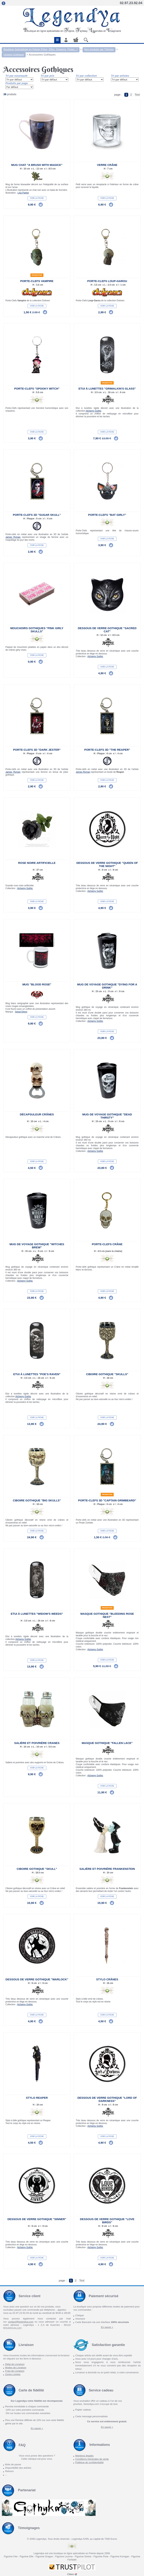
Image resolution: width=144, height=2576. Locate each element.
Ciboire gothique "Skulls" (107, 1374)
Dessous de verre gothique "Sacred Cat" (107, 630)
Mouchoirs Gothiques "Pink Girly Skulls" (36, 630)
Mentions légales (84, 2455)
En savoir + (107, 2327)
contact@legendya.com (20, 2321)
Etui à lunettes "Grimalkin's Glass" (107, 388)
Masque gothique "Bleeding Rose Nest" (107, 1615)
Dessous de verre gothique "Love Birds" (107, 2220)
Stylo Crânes (107, 1979)
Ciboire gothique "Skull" (37, 1868)
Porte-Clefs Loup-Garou (107, 281)
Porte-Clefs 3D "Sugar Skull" (37, 514)
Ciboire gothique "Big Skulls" (37, 1500)
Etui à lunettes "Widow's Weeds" (37, 1613)
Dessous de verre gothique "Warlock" (36, 1979)
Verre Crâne (107, 164)
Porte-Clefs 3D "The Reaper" (107, 749)
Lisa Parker (23, 193)
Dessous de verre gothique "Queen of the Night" (107, 864)
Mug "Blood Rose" (36, 984)
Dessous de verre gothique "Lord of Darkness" (107, 2099)
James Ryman (13, 537)
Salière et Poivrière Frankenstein (107, 1868)
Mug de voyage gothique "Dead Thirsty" (107, 1116)
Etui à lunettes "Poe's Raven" (37, 1374)
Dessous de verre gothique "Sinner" (37, 2219)
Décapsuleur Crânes (37, 1114)
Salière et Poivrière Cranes (37, 1743)
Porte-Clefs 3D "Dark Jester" (37, 749)
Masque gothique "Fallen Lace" (107, 1743)
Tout (137, 94)
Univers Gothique (14, 54)
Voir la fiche (37, 198)
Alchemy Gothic (93, 411)
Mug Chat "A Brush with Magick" (36, 164)
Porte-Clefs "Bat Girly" (107, 514)
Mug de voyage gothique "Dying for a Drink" (107, 986)
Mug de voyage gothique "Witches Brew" (37, 1246)
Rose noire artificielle (37, 862)
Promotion (37, 275)
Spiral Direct (21, 1011)
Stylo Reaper (37, 2097)
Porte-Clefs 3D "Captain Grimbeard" (107, 1500)
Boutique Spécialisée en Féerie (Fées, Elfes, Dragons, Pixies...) (41, 49)
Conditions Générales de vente (92, 2459)
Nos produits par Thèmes (99, 49)
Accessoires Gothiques (42, 54)
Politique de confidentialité (89, 2462)
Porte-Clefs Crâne (107, 1244)
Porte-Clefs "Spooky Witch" (36, 388)
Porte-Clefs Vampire (36, 281)
